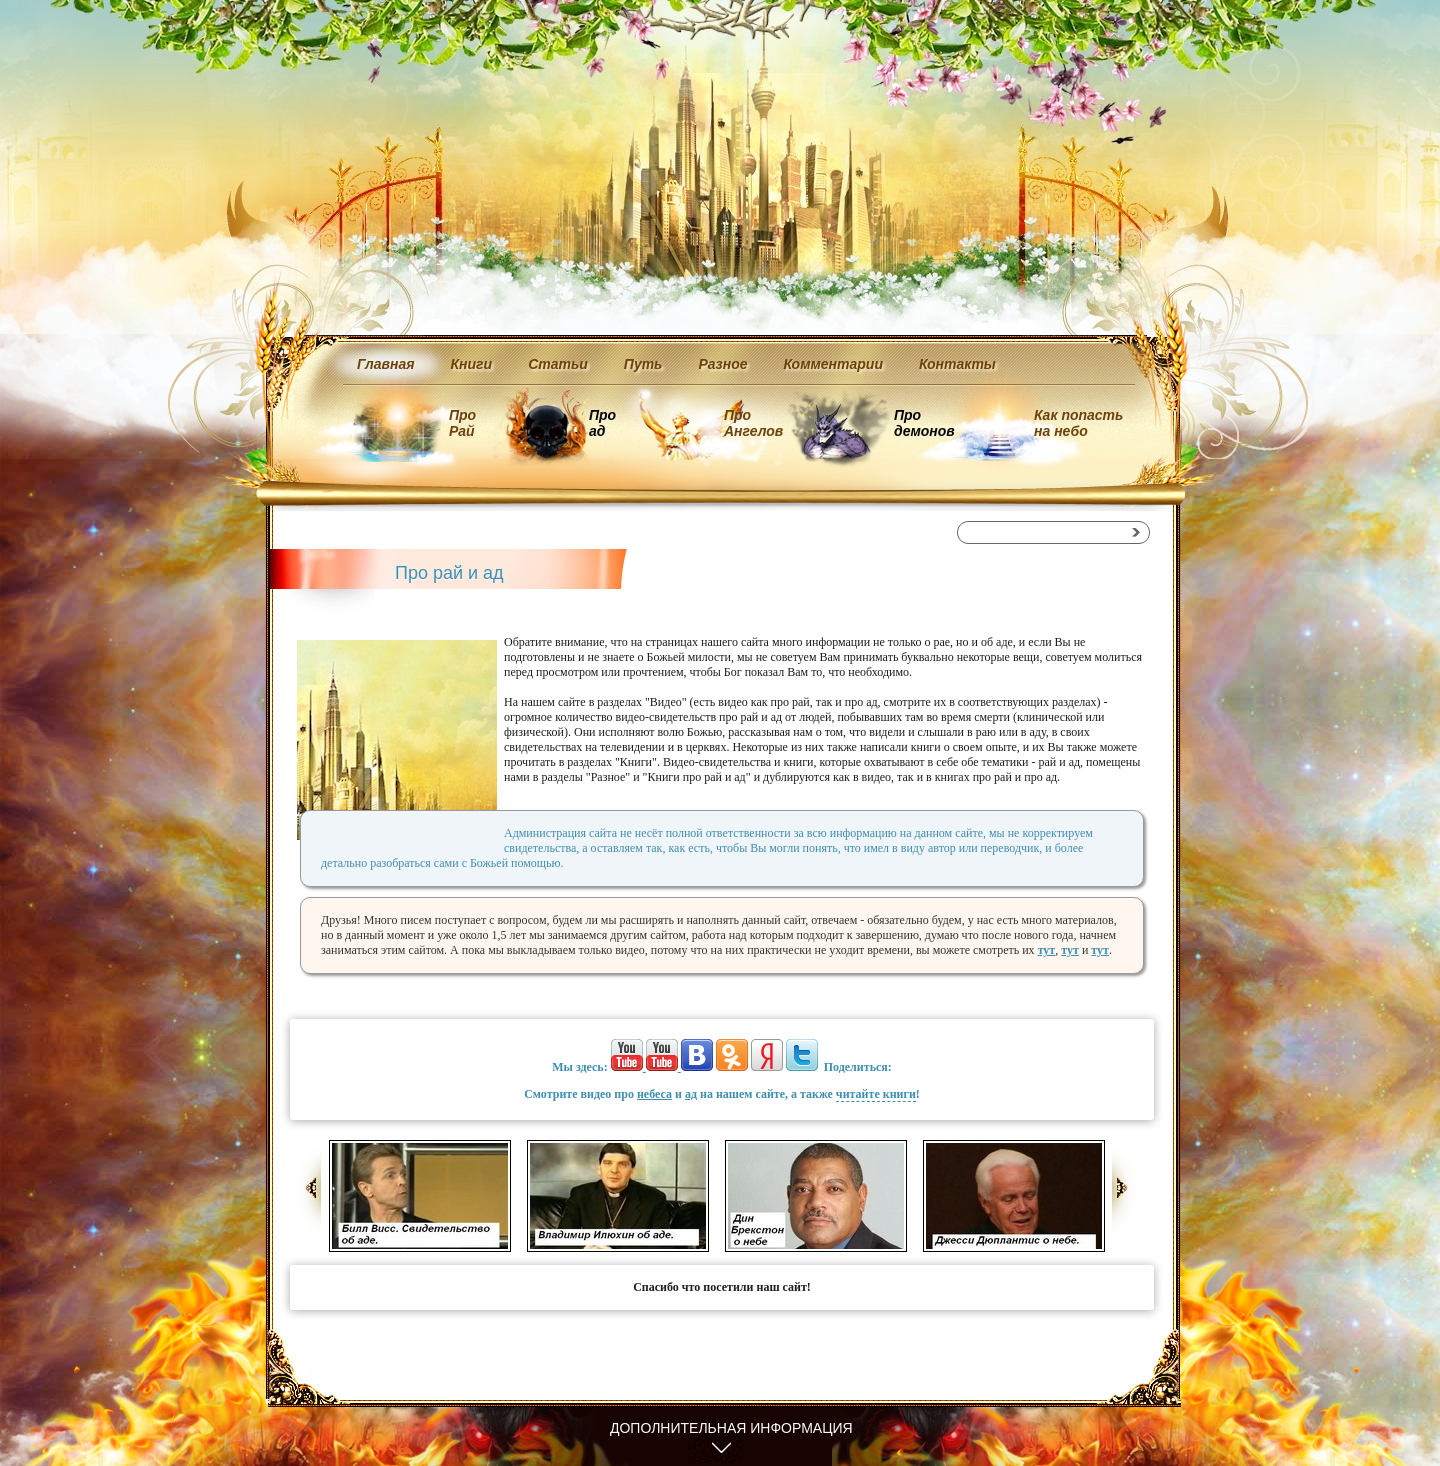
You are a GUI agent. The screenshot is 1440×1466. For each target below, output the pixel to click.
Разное (722, 364)
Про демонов (924, 423)
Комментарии (833, 364)
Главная (386, 364)
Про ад (601, 423)
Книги (472, 364)
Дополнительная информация (731, 1428)
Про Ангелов (753, 423)
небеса (654, 1094)
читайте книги (876, 1094)
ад (691, 1094)
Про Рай (462, 423)
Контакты (957, 364)
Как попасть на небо (1078, 423)
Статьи (558, 364)
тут (1047, 950)
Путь (643, 364)
